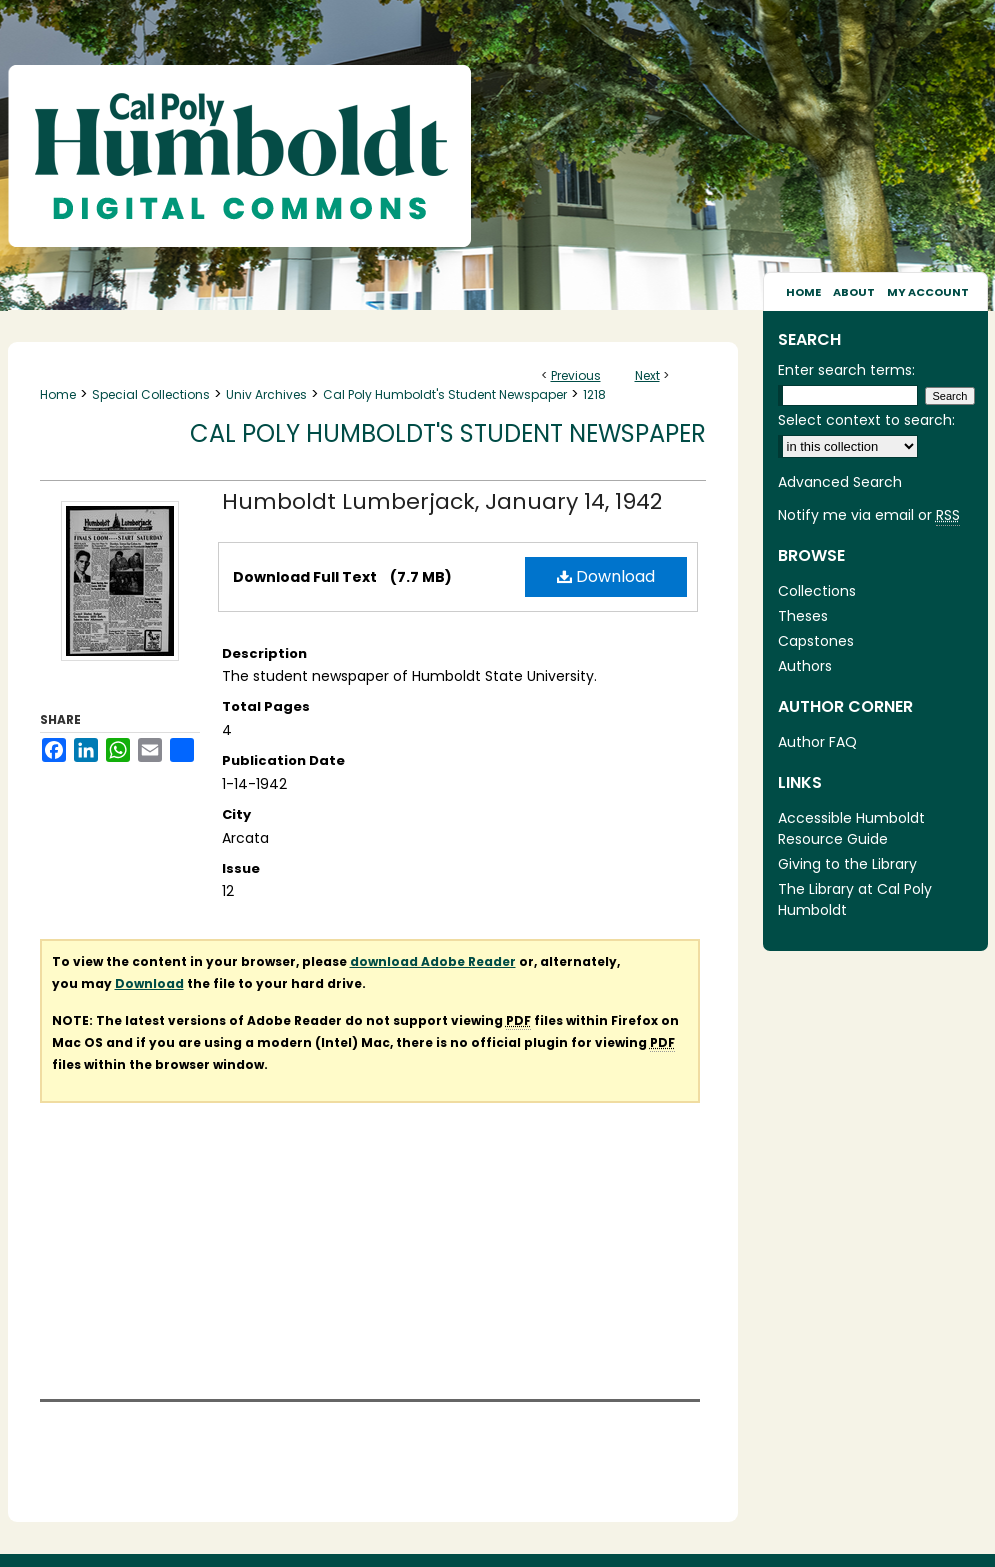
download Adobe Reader (433, 961)
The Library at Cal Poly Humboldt (855, 899)
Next (647, 375)
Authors (805, 666)
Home (58, 394)
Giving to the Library (847, 864)
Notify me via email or (869, 515)
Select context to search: (866, 420)
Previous (576, 375)
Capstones (816, 641)
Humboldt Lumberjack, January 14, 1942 (442, 501)
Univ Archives (266, 394)
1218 (594, 394)
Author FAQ (817, 742)
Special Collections (151, 394)
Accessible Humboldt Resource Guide (851, 828)
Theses (803, 616)
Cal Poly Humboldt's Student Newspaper (445, 394)
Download (606, 576)
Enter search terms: (846, 370)
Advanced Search (840, 482)
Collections (817, 591)
